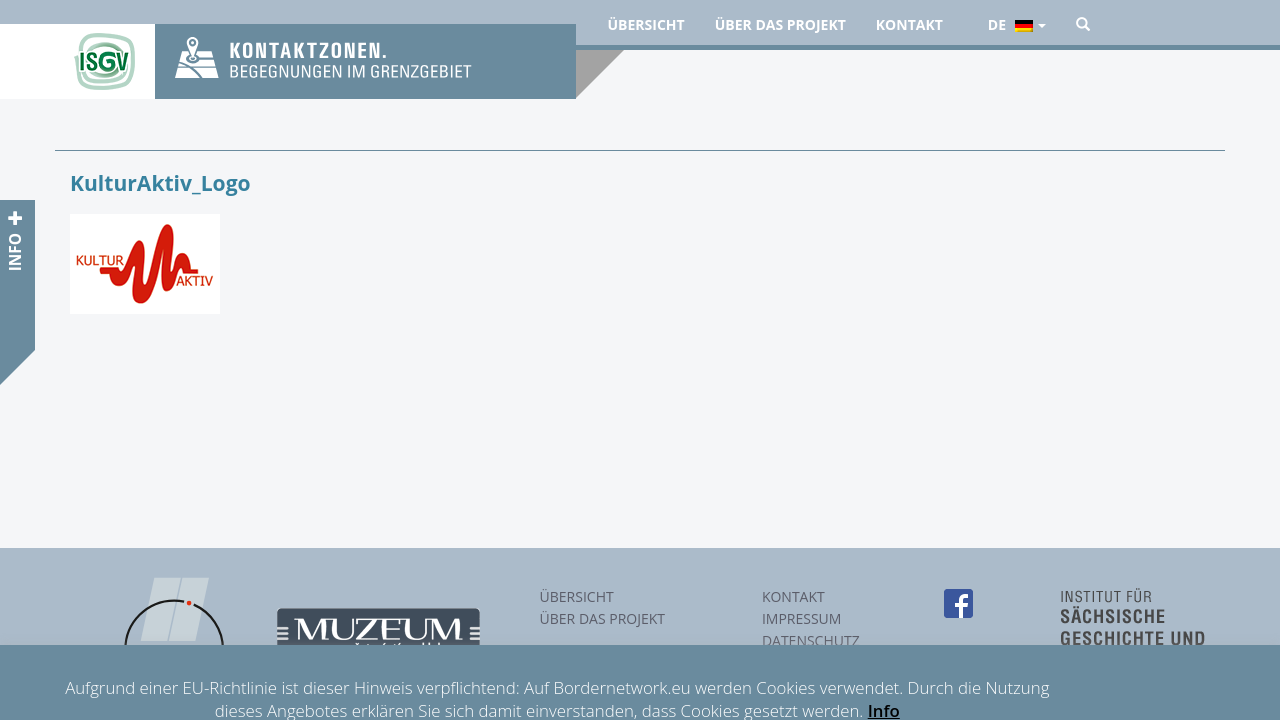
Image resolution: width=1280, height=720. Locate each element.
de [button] (1017, 24)
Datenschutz (811, 640)
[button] (1083, 25)
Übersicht (646, 24)
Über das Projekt (780, 24)
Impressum (802, 618)
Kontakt (909, 24)
